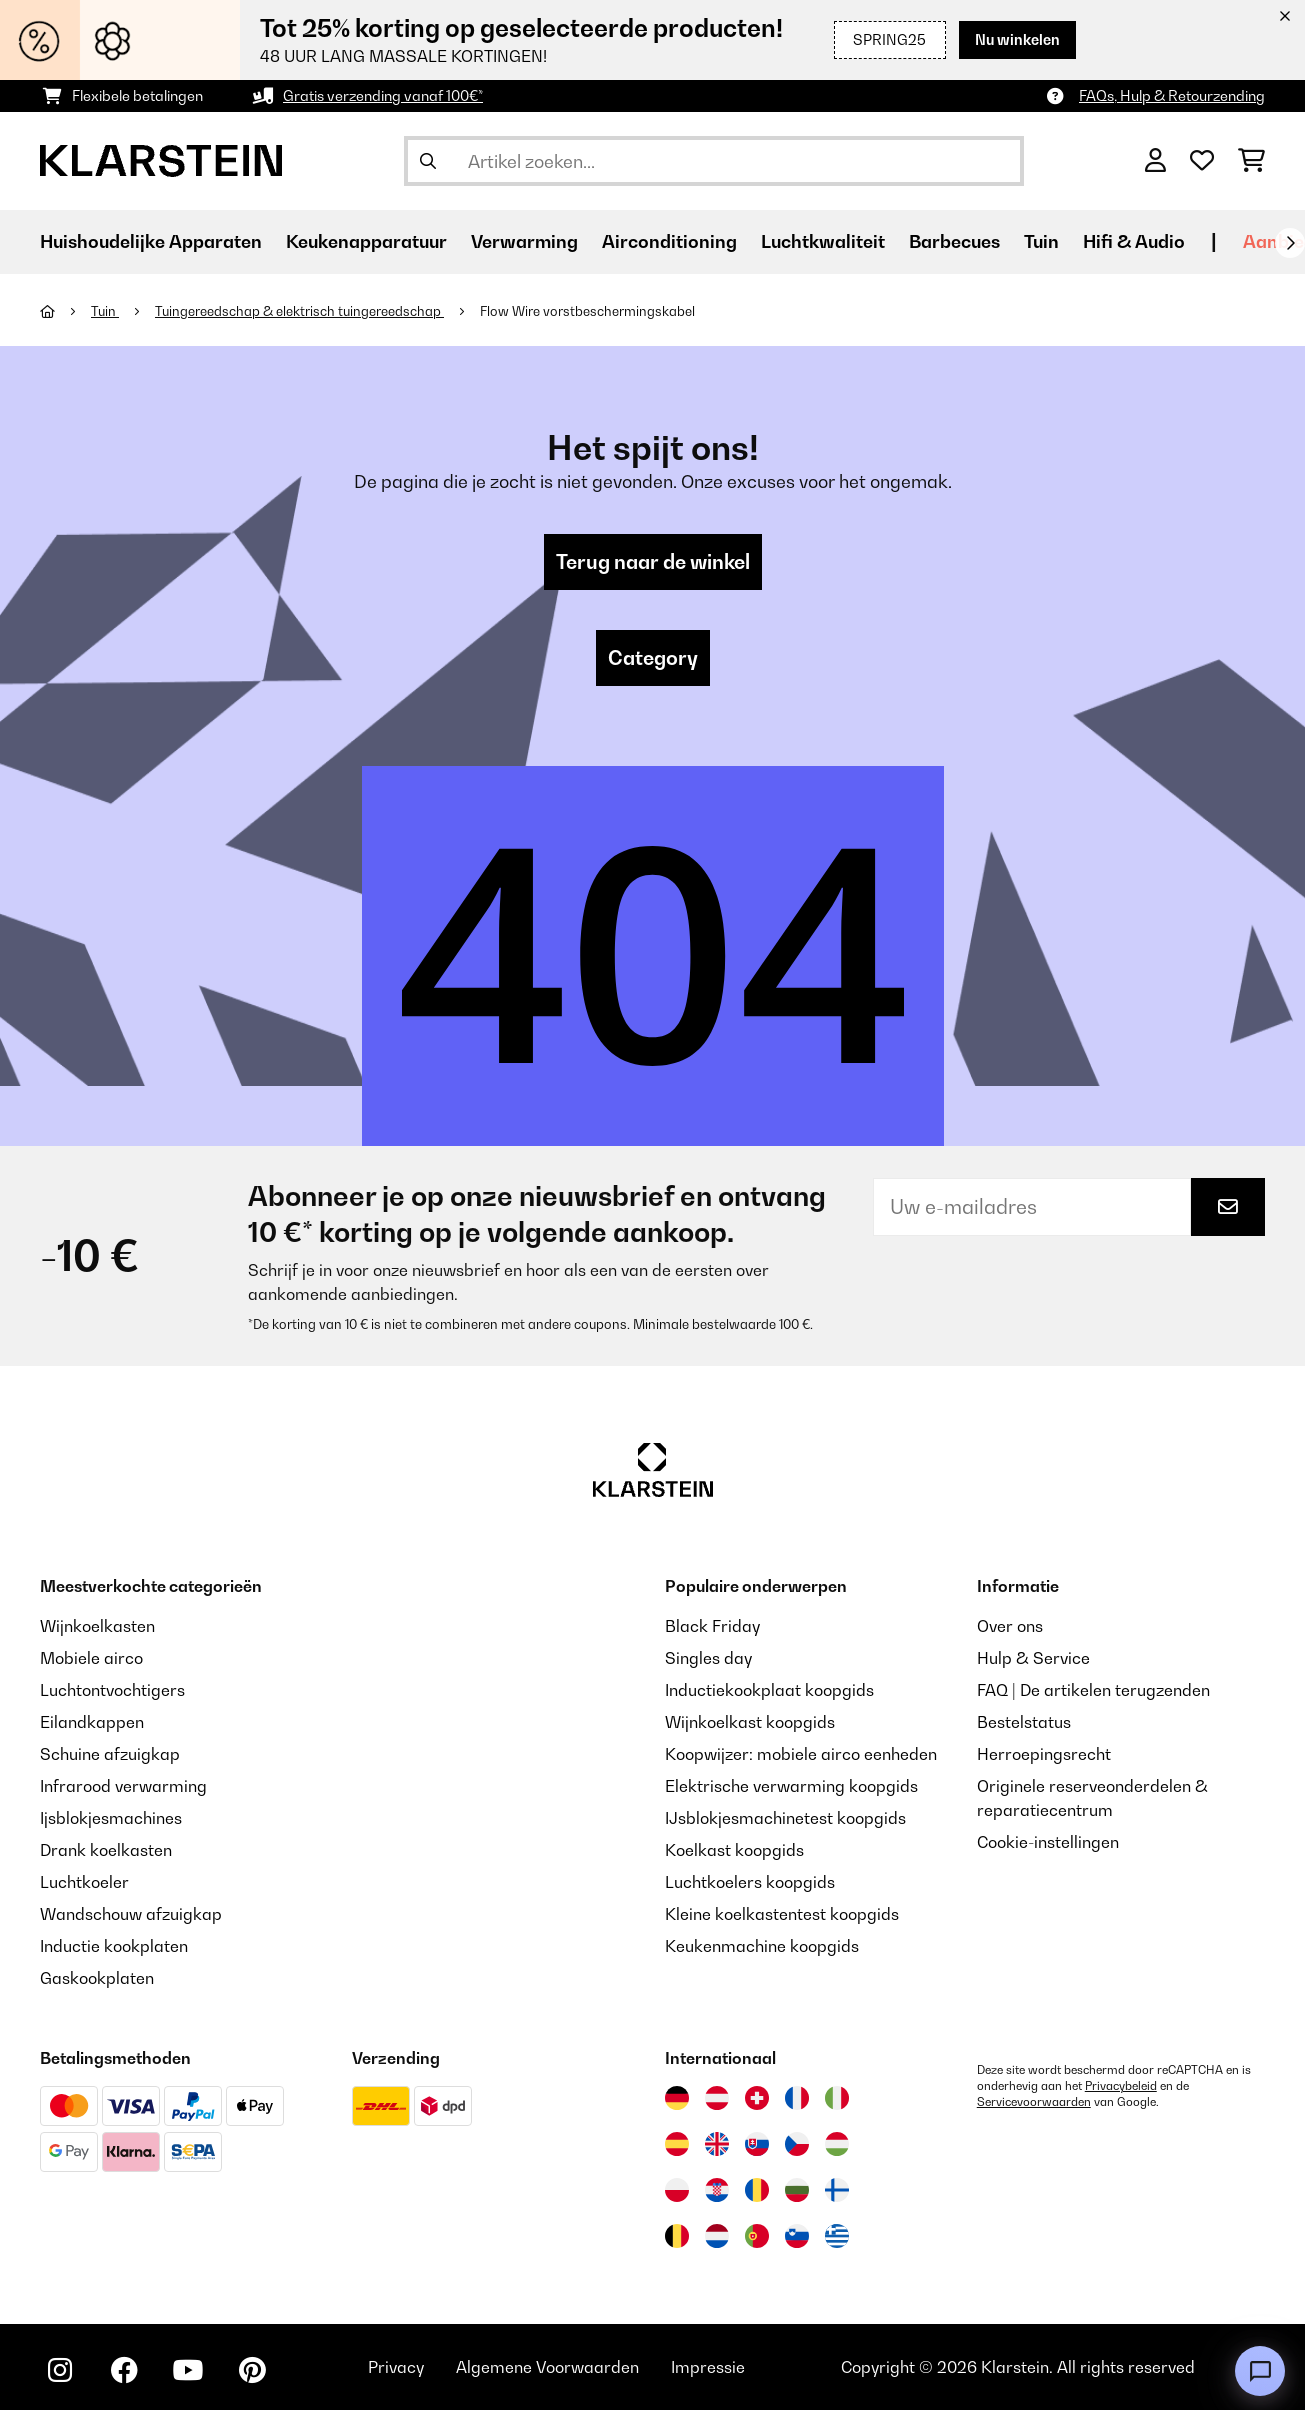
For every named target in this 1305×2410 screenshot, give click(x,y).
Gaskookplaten (97, 1978)
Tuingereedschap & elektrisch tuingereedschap (299, 311)
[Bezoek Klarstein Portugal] (757, 2236)
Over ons (1010, 1626)
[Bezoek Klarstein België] (677, 2236)
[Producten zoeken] (714, 161)
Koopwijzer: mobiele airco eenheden (801, 1754)
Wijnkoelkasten (97, 1626)
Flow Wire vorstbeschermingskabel (587, 311)
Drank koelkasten (106, 1850)
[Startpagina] (65, 311)
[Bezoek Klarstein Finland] (837, 2190)
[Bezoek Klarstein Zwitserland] (757, 2098)
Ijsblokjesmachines (111, 1818)
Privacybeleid (1121, 2086)
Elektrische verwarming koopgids (791, 1786)
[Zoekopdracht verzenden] (428, 161)
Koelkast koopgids (734, 1850)
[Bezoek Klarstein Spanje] (677, 2144)
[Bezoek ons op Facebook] (124, 2370)
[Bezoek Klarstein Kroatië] (717, 2190)
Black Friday (712, 1626)
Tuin (105, 311)
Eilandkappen (92, 1722)
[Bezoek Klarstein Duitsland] (677, 2098)
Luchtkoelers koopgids (750, 1882)
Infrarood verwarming (123, 1786)
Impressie (708, 2367)
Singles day (708, 1658)
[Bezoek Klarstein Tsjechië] (797, 2144)
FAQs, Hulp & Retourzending (1172, 95)
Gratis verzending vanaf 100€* (383, 95)
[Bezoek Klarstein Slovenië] (797, 2236)
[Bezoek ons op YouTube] (188, 2370)
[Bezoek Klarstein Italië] (837, 2098)
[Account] (1155, 161)
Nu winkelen (1017, 39)
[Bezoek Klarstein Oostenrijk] (717, 2098)
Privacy (396, 2367)
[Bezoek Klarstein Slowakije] (757, 2144)
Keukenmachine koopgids (762, 1946)
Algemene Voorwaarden (547, 2367)
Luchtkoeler (84, 1882)
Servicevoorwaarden (1034, 2102)
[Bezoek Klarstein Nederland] (717, 2236)
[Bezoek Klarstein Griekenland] (837, 2237)
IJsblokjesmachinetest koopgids (785, 1818)
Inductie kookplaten (114, 1946)
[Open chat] (1260, 2371)
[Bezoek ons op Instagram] (60, 2370)
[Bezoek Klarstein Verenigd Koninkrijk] (717, 2144)
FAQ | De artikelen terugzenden (1093, 1690)
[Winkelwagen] (1251, 161)
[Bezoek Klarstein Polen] (677, 2190)
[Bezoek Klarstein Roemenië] (757, 2190)
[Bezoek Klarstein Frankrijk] (797, 2098)
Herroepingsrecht (1044, 1754)
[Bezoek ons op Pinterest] (252, 2370)
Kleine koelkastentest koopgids (782, 1914)
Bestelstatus (1024, 1722)
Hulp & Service (1033, 1658)
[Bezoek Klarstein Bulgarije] (797, 2190)
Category (653, 658)
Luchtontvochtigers (112, 1690)
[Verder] (1290, 243)
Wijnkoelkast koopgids (750, 1722)
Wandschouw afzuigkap (131, 1914)
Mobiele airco (91, 1658)
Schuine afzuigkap (110, 1754)
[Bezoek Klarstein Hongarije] (837, 2144)
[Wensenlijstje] (1202, 161)
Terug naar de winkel (653, 562)
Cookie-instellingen (1048, 1842)
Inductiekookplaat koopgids (769, 1690)
